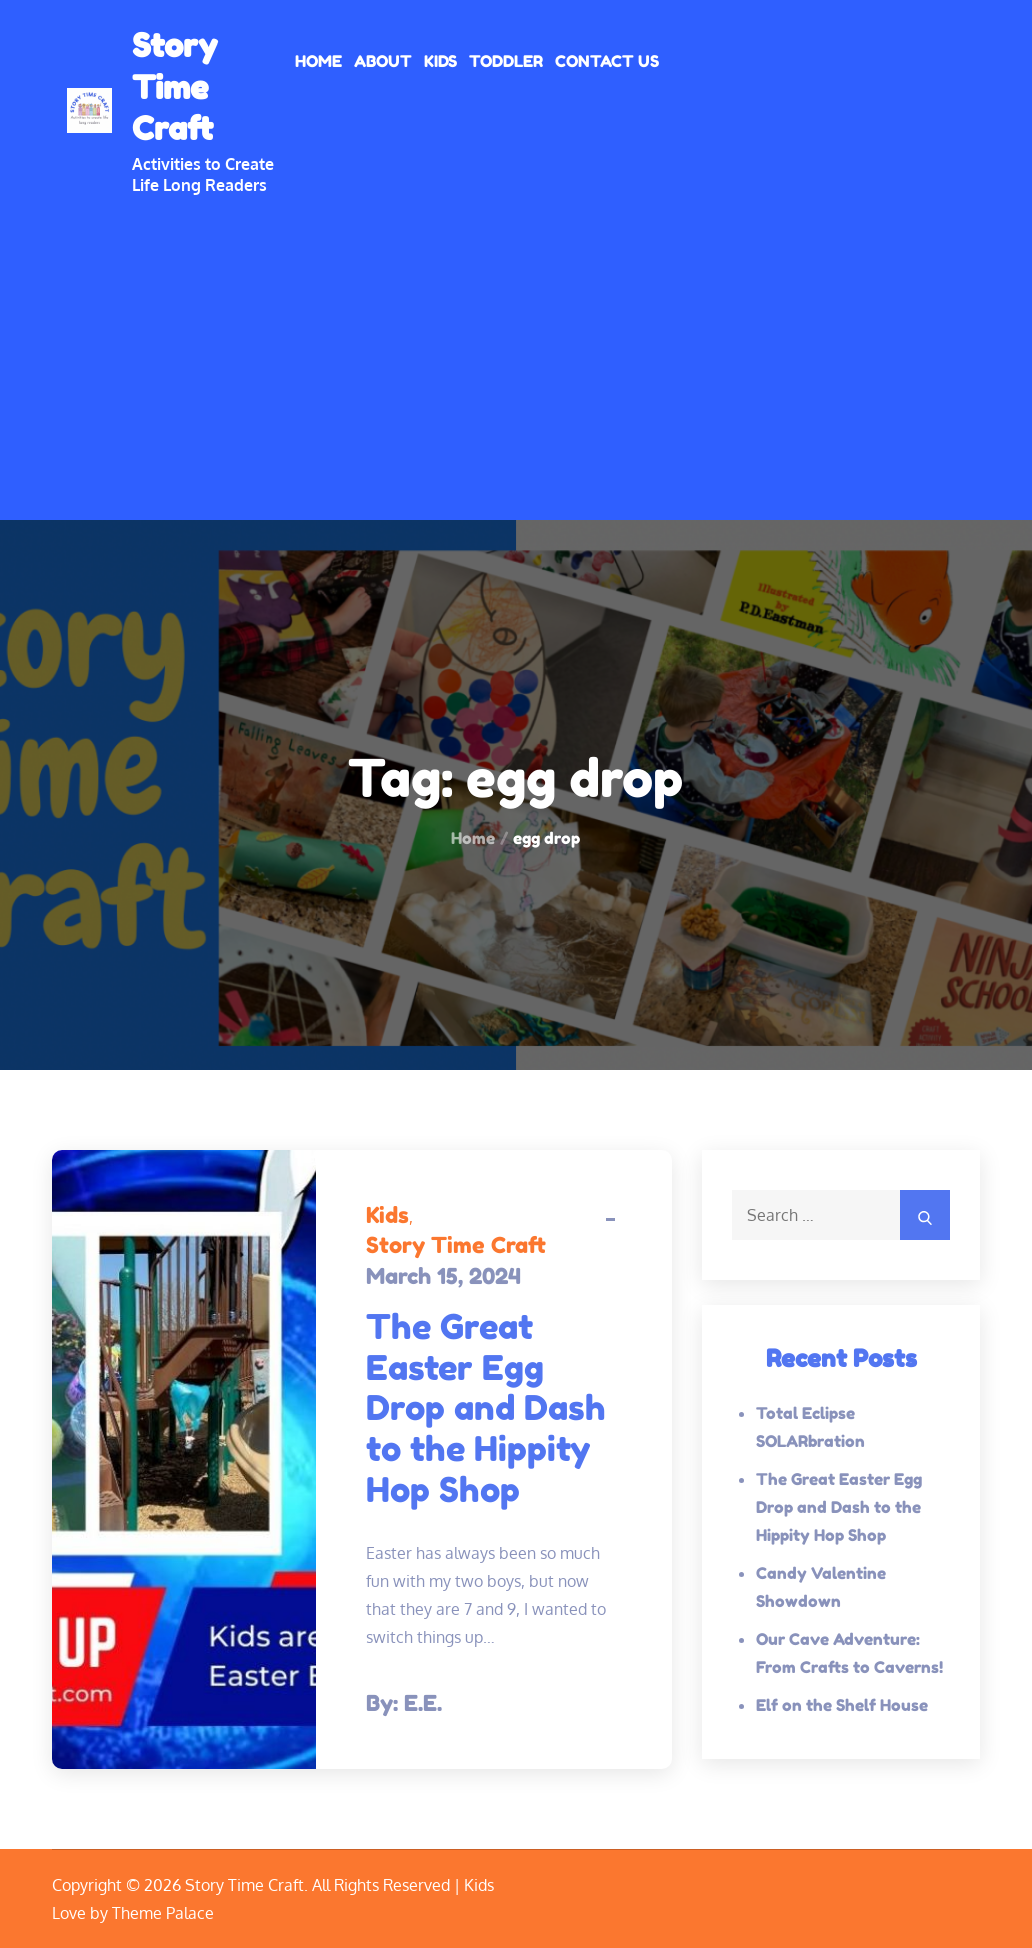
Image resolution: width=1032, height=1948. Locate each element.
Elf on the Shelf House (842, 1705)
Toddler (506, 61)
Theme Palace (163, 1913)
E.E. (423, 1703)
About (383, 61)
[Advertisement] (516, 345)
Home (318, 61)
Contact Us (607, 61)
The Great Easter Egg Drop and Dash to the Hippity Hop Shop (486, 1408)
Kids (440, 61)
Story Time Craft (174, 87)
